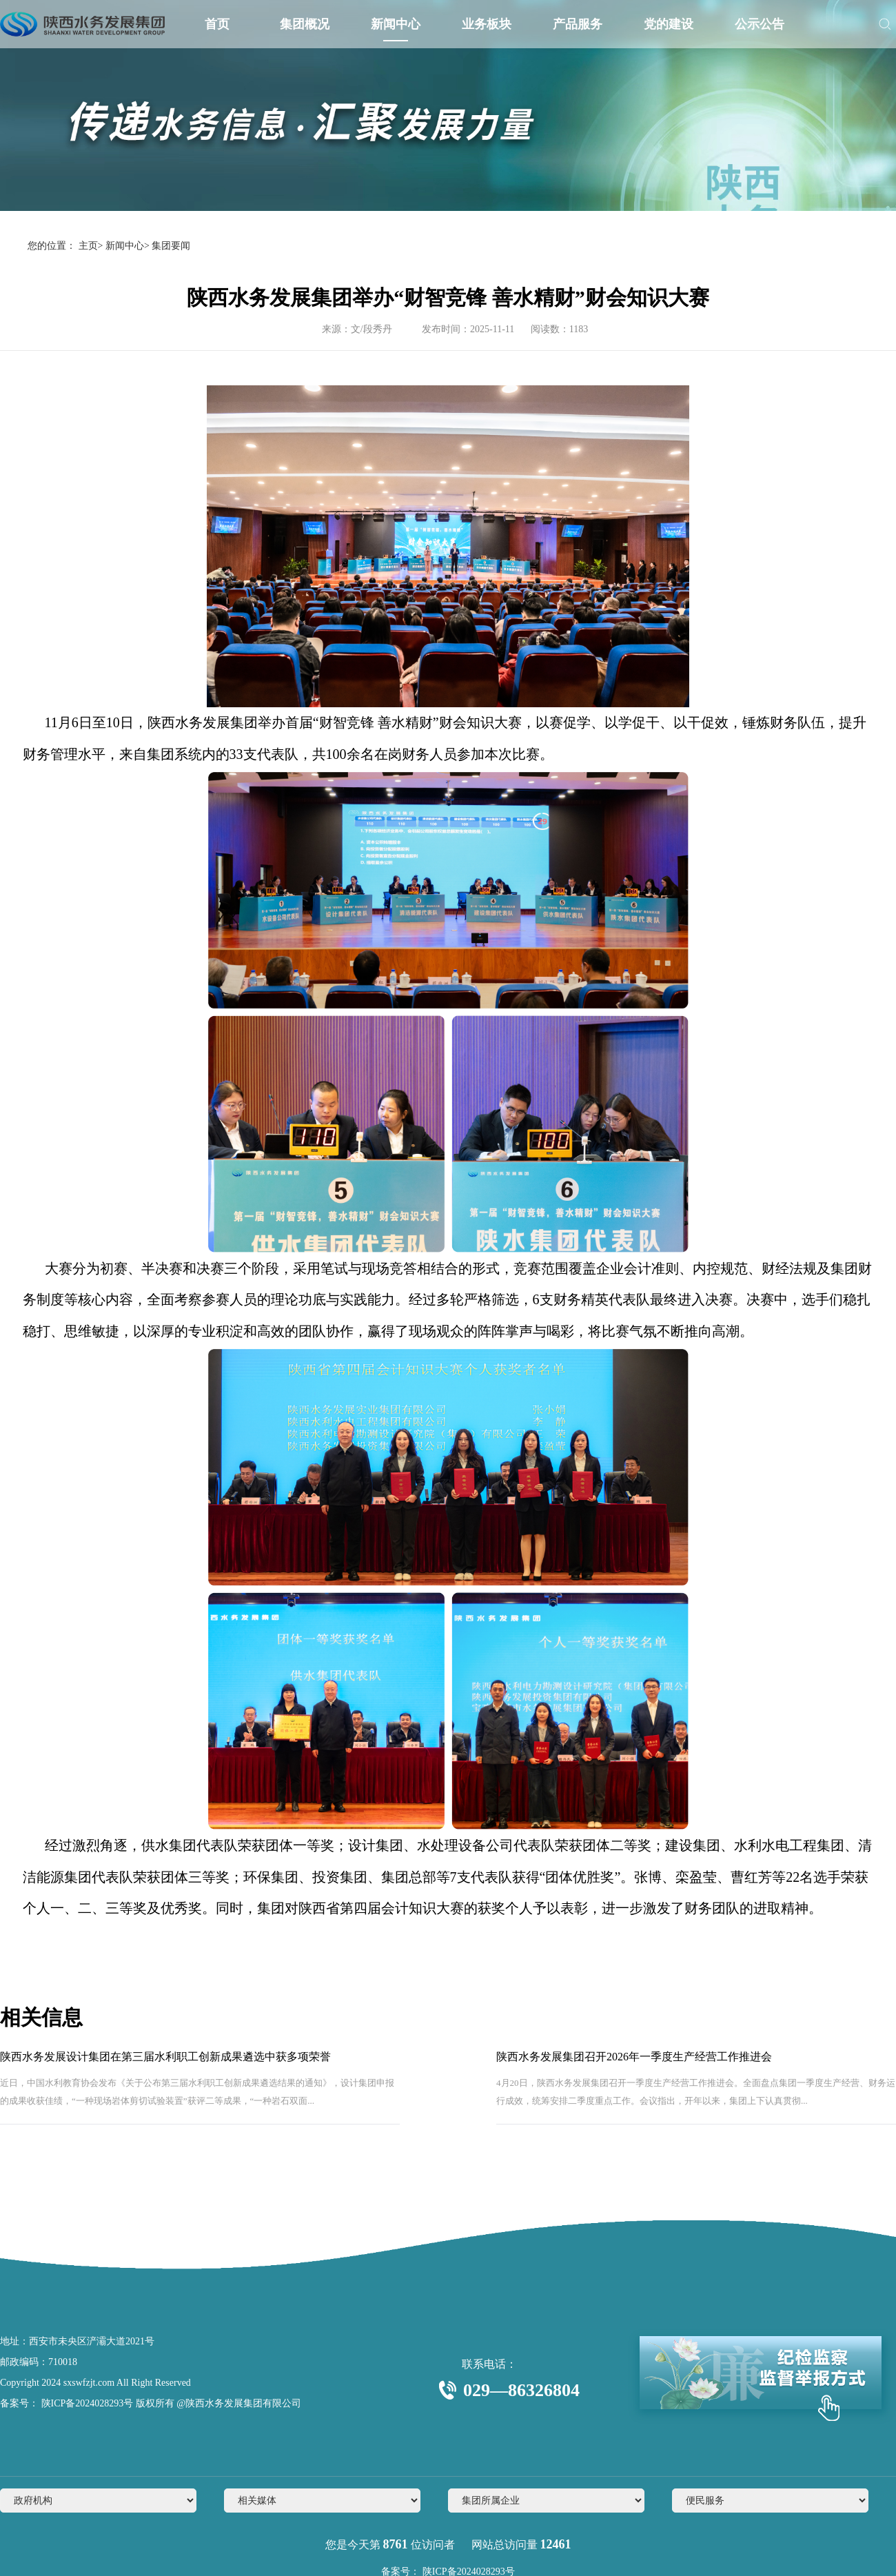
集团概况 (304, 24)
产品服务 (577, 24)
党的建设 (668, 24)
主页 (88, 246)
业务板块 (486, 24)
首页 (216, 24)
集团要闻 (171, 246)
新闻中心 (395, 24)
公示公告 (759, 24)
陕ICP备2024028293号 (86, 2403)
